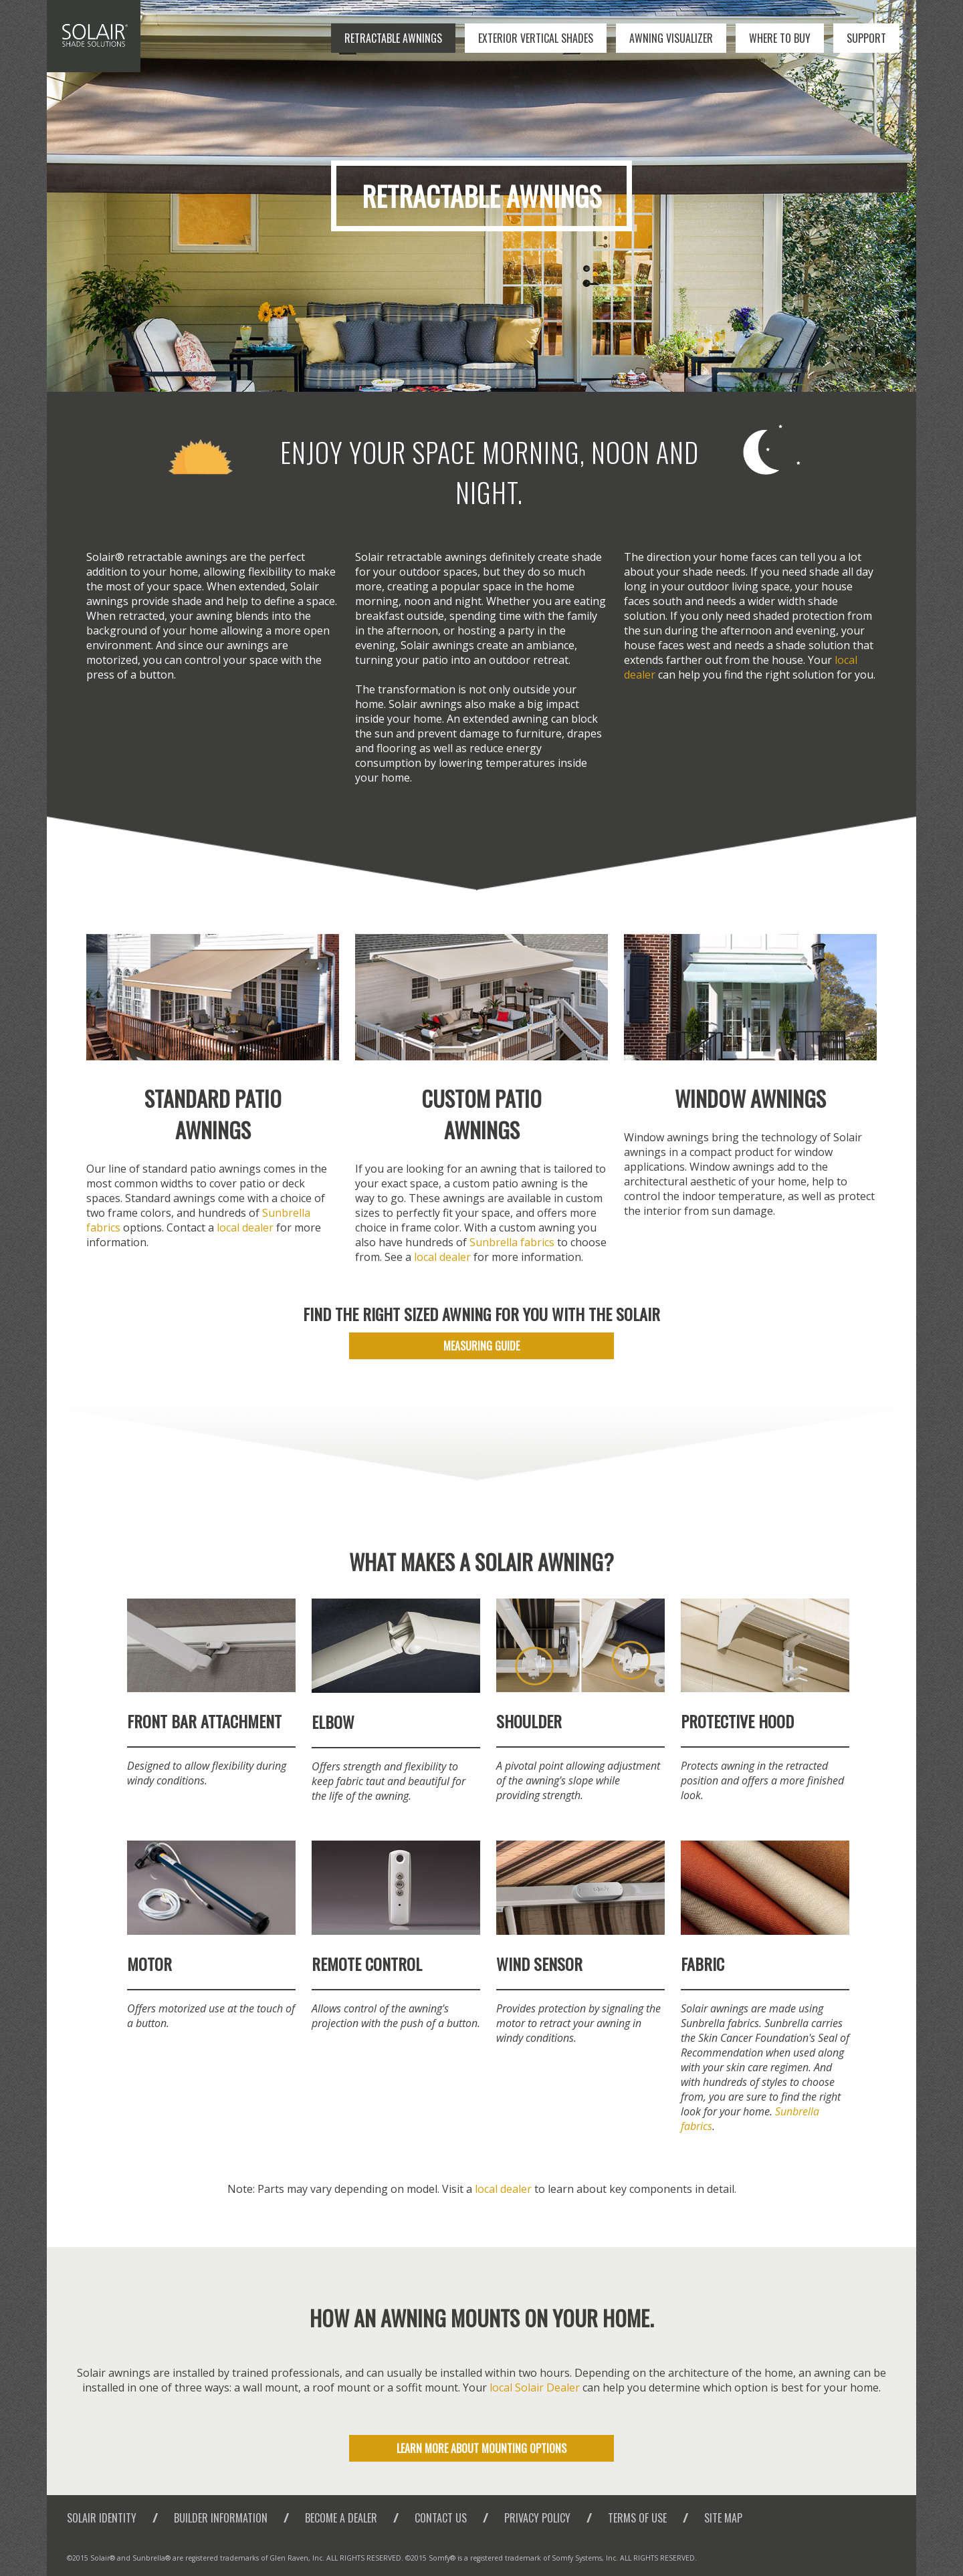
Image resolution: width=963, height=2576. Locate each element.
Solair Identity (101, 2518)
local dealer (245, 1227)
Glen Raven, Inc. (297, 2558)
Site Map (723, 2518)
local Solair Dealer (535, 2387)
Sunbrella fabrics (511, 1242)
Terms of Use (637, 2518)
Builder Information (221, 2518)
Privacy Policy (537, 2518)
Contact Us (441, 2518)
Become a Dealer (341, 2518)
